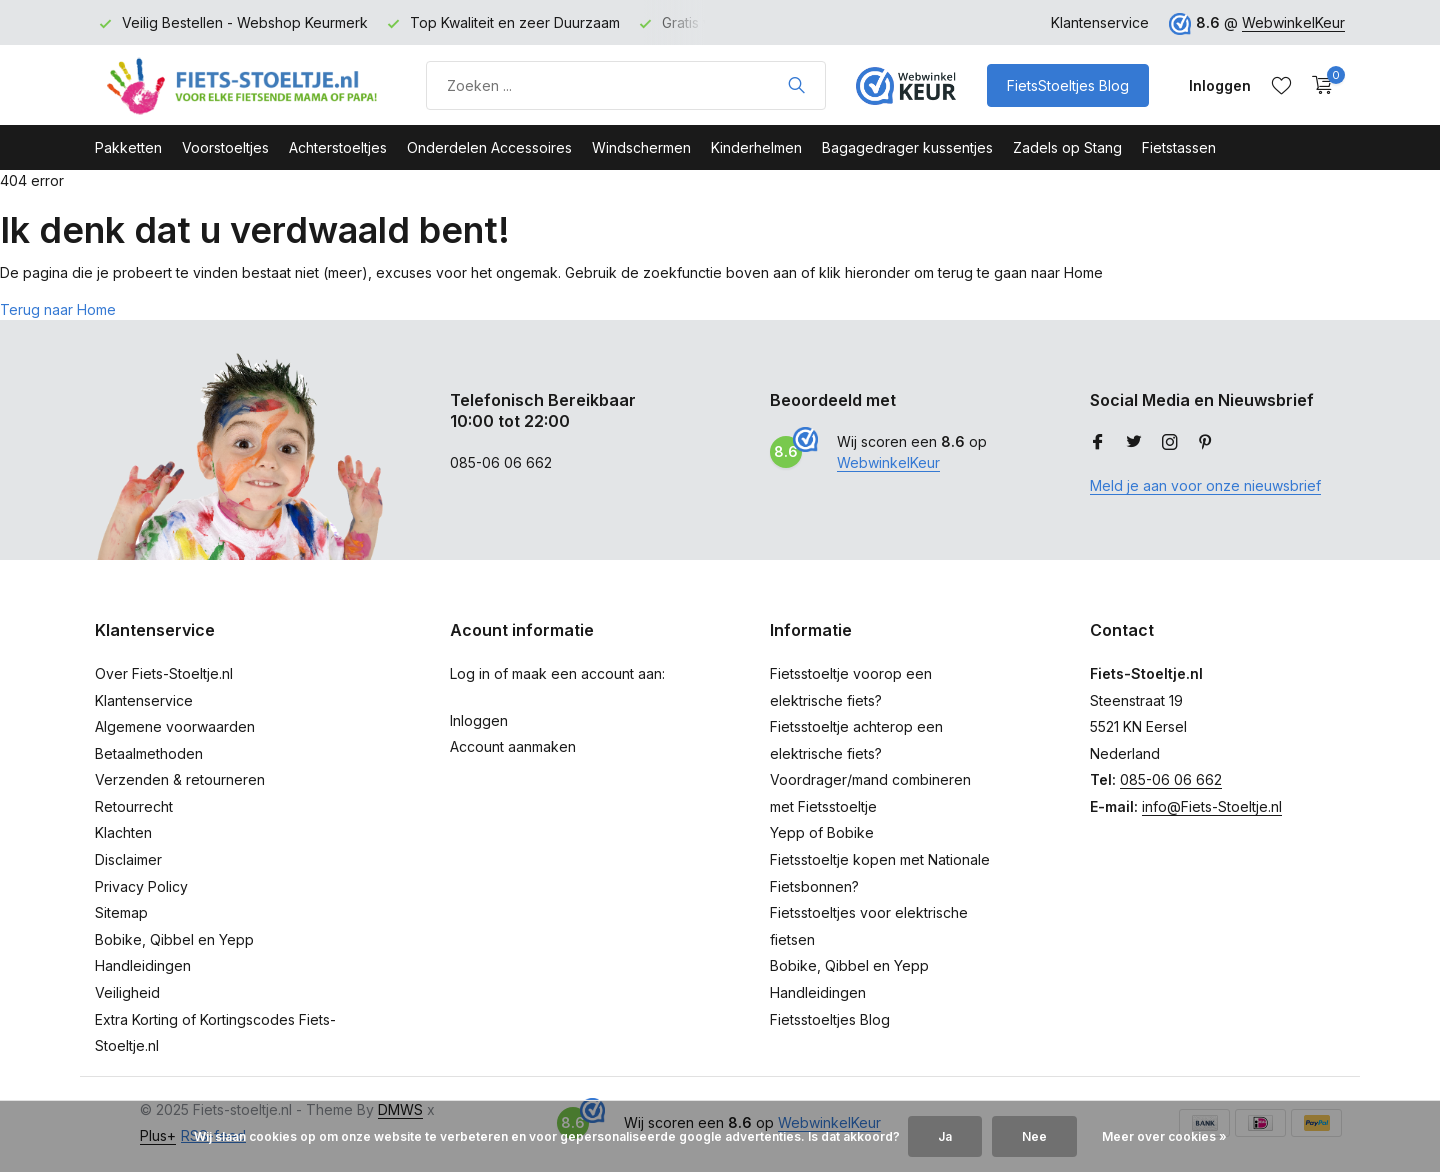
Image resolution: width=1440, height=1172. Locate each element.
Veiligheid (127, 992)
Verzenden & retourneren (180, 779)
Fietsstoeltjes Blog (830, 1019)
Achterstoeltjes (338, 147)
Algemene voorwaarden (175, 726)
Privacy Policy (141, 886)
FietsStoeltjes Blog (1068, 85)
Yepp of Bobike (822, 832)
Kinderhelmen (756, 147)
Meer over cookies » (1164, 1136)
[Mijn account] (1220, 85)
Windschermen (641, 147)
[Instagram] (1170, 443)
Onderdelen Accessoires (489, 147)
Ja (945, 1136)
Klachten (123, 832)
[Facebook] (1098, 443)
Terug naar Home (58, 309)
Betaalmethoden (149, 753)
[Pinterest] (1206, 443)
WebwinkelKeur (1293, 22)
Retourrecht (134, 806)
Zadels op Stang (1067, 147)
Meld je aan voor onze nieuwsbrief (1205, 485)
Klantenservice (1100, 22)
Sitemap (121, 912)
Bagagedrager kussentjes (907, 147)
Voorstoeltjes (225, 147)
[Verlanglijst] (1281, 85)
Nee (1034, 1136)
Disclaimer (128, 859)
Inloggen (479, 720)
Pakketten (128, 147)
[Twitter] (1134, 443)
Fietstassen (1179, 147)
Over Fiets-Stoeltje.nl (164, 673)
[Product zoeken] (626, 85)
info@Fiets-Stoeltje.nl (1212, 806)
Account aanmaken (513, 746)
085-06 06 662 (1171, 779)
